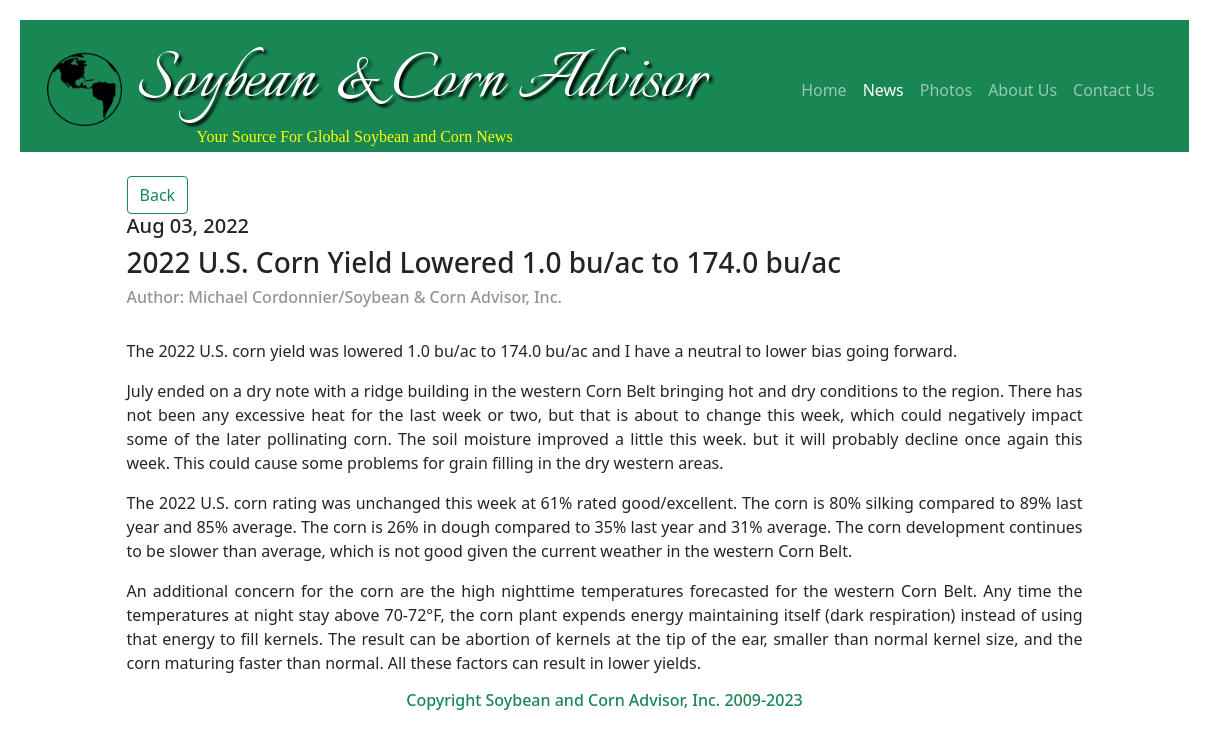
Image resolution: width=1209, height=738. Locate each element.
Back (158, 195)
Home (824, 90)
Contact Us (1113, 90)
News (883, 90)
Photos (946, 90)
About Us (1022, 90)
